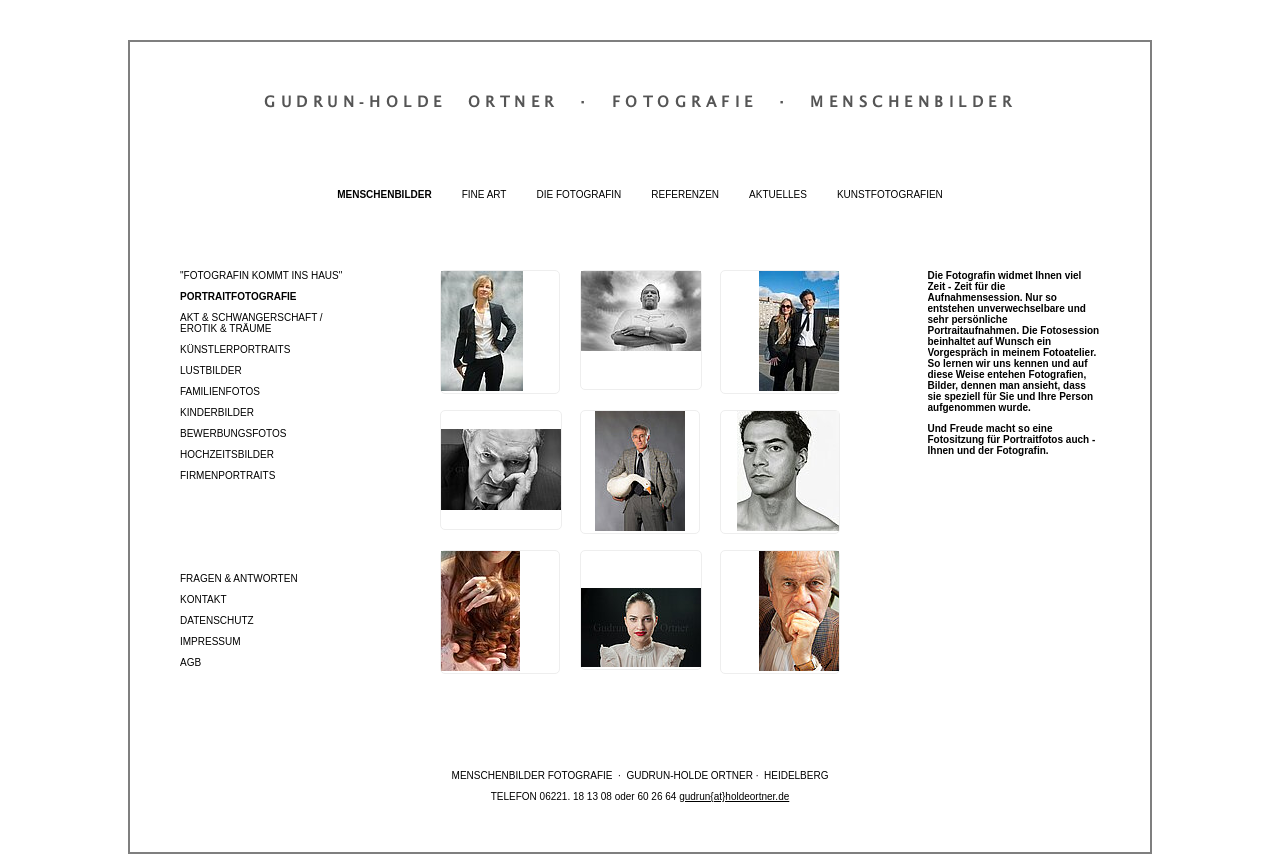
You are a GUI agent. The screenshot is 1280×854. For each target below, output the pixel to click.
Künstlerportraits (235, 349)
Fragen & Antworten (239, 578)
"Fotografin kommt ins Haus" (261, 275)
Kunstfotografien (890, 194)
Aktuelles (778, 194)
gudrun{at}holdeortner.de (734, 796)
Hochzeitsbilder (227, 454)
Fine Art (484, 194)
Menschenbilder (384, 194)
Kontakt (203, 599)
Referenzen (685, 194)
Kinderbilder (217, 412)
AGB (190, 662)
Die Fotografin (578, 194)
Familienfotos (220, 391)
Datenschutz (217, 620)
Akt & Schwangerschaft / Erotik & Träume (251, 323)
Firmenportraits (227, 475)
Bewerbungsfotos (233, 433)
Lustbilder (211, 370)
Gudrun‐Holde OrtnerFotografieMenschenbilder (640, 101)
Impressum (210, 641)
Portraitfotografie (238, 296)
